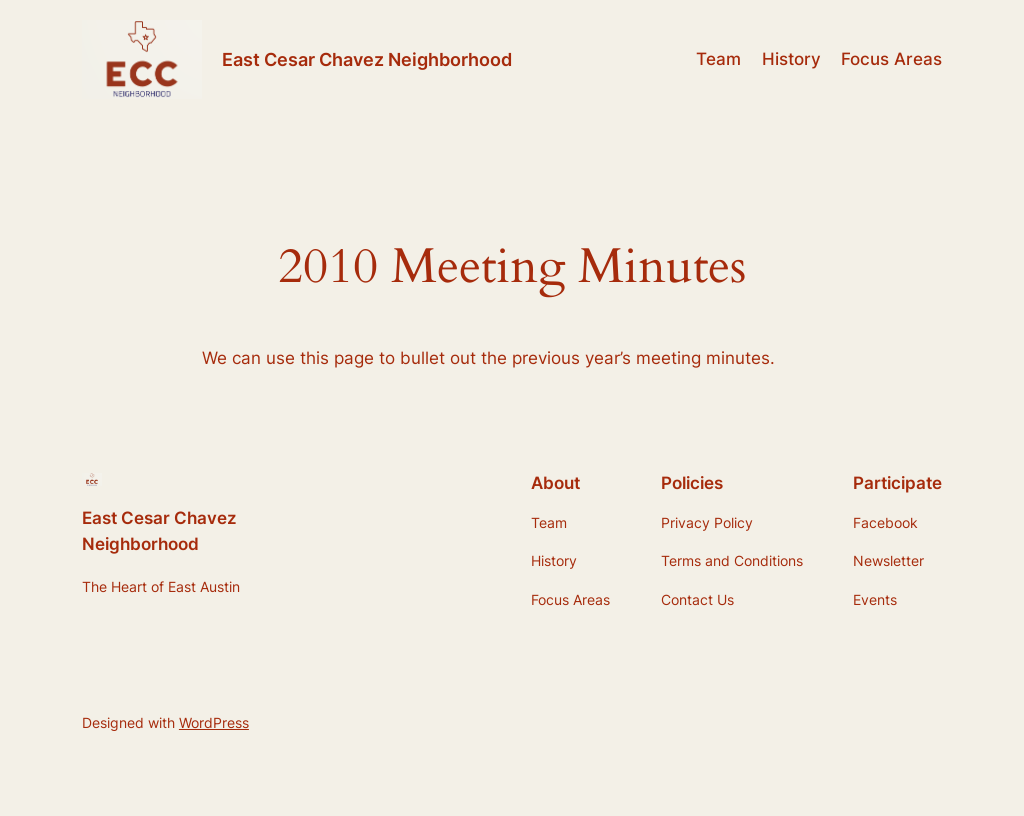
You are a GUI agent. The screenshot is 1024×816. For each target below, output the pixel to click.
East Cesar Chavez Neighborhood (367, 59)
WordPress (214, 722)
